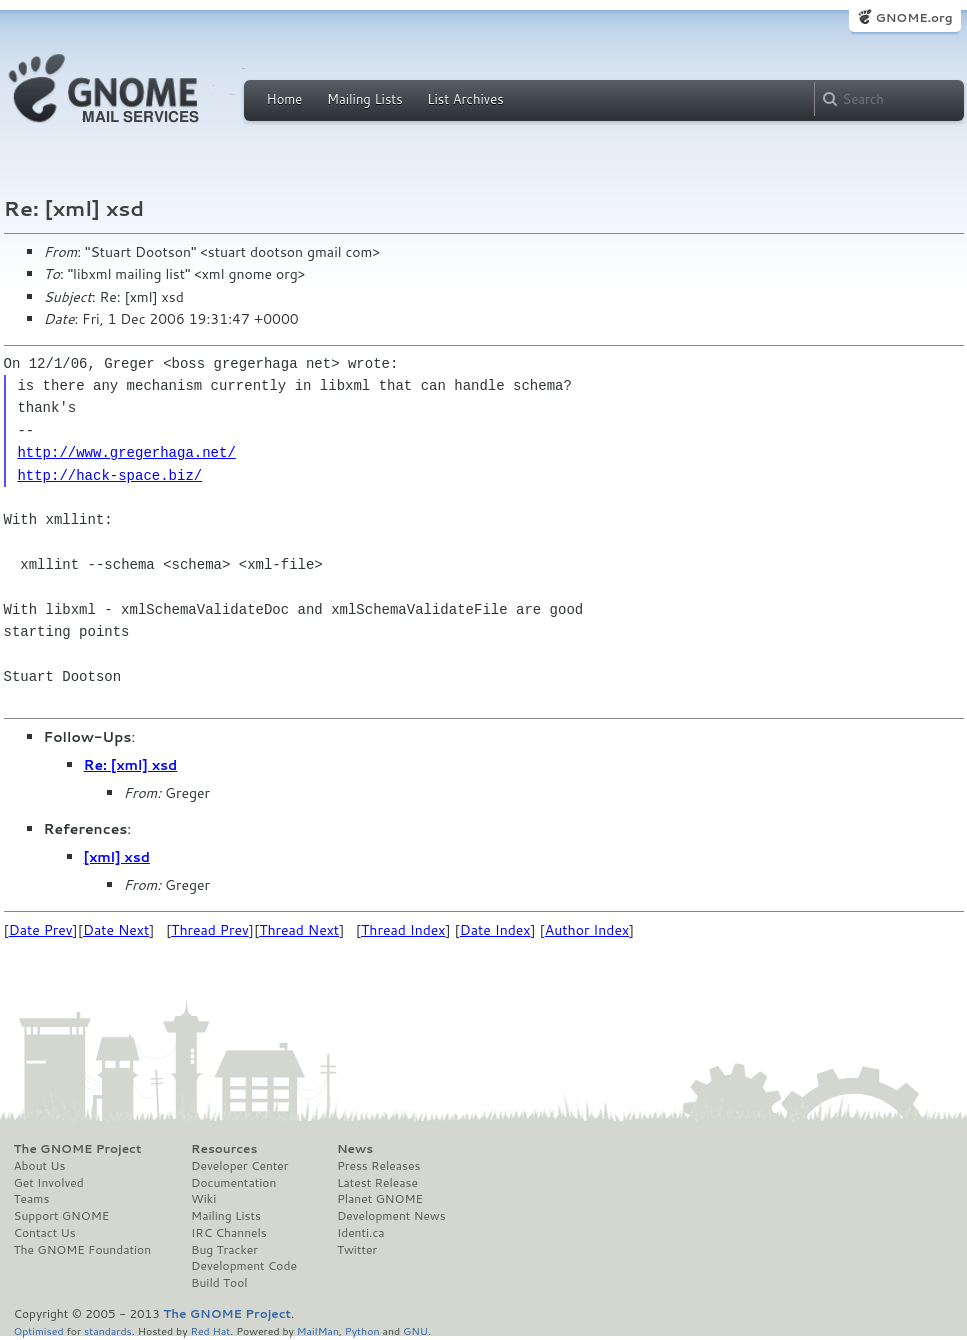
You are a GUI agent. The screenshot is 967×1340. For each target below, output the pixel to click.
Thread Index (403, 930)
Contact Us (45, 1233)
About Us (40, 1166)
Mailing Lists (365, 99)
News (355, 1149)
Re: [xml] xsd (131, 765)
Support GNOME (62, 1216)
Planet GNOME (380, 1199)
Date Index (495, 930)
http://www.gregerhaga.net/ (126, 452)
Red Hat (210, 1330)
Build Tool (219, 1283)
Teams (32, 1199)
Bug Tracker (224, 1250)
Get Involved (49, 1183)
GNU (415, 1330)
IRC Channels (229, 1233)
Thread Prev (210, 930)
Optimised (39, 1330)
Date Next (116, 930)
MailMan (318, 1330)
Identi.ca (361, 1233)
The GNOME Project (78, 1149)
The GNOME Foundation (83, 1250)
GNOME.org (913, 17)
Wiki (203, 1199)
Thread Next (299, 930)
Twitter (357, 1250)
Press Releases (378, 1166)
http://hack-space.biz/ (109, 475)
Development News (391, 1216)
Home (285, 99)
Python (362, 1330)
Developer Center (239, 1166)
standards (108, 1330)
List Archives (465, 99)
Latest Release (377, 1183)
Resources (224, 1149)
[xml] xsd (117, 857)
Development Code (244, 1266)
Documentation (233, 1183)
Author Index (587, 930)
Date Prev (41, 930)
